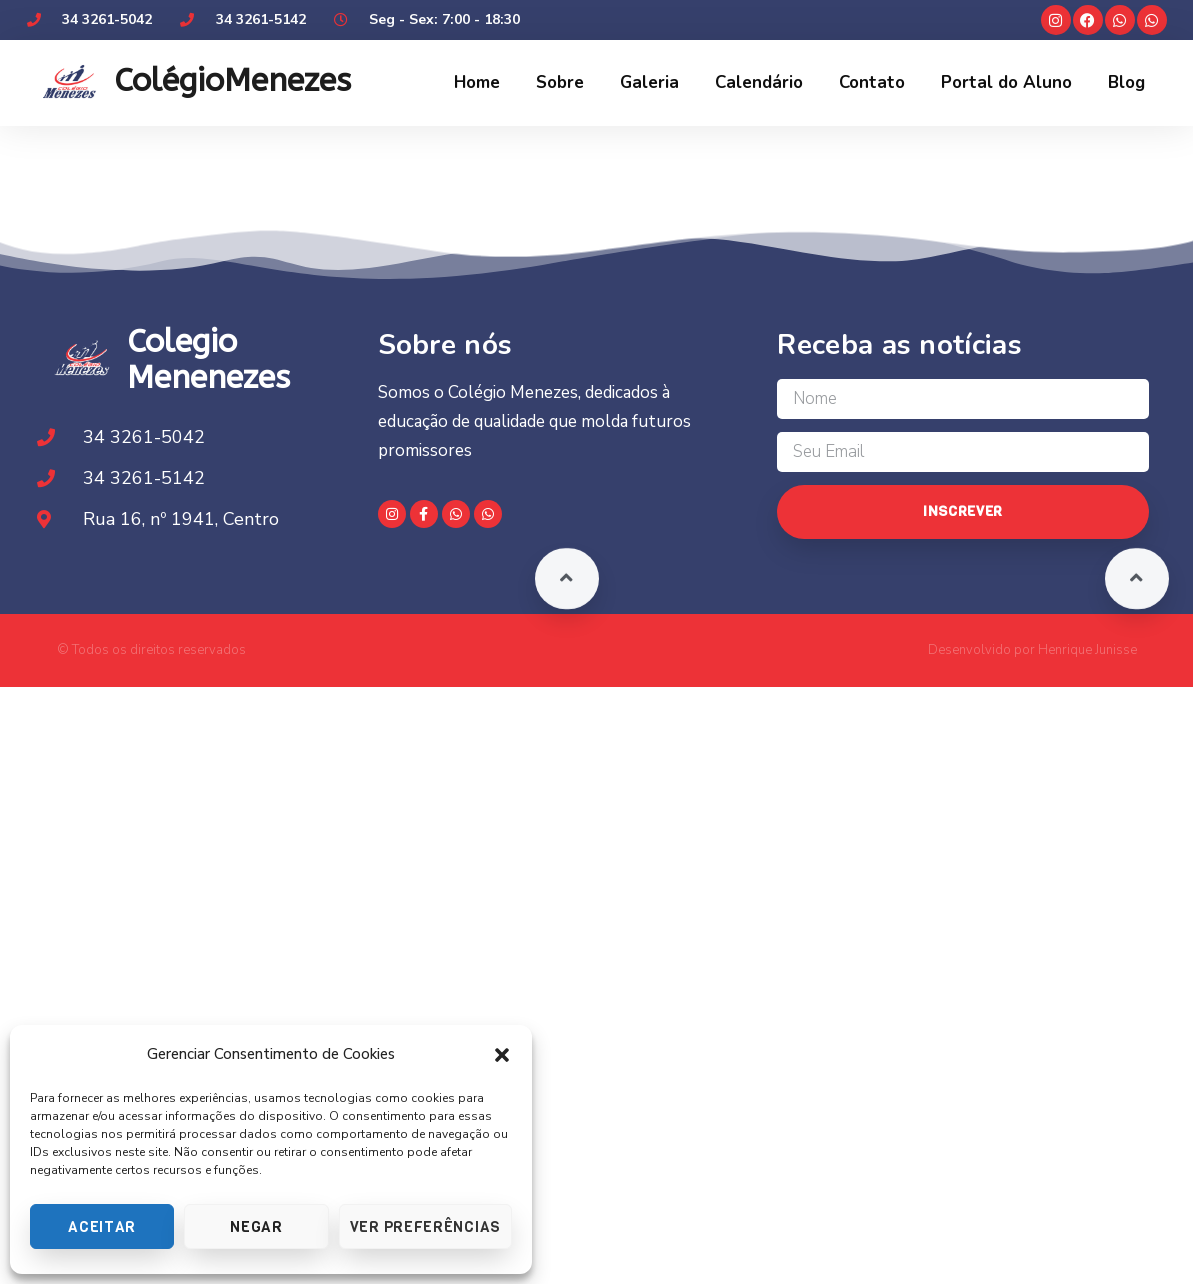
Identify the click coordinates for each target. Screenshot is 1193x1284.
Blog (1126, 82)
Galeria (649, 82)
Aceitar (102, 1227)
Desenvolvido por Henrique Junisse (1032, 650)
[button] (502, 1055)
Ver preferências (425, 1227)
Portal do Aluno (1006, 82)
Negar (256, 1227)
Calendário (759, 82)
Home (477, 82)
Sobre (560, 82)
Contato (872, 82)
